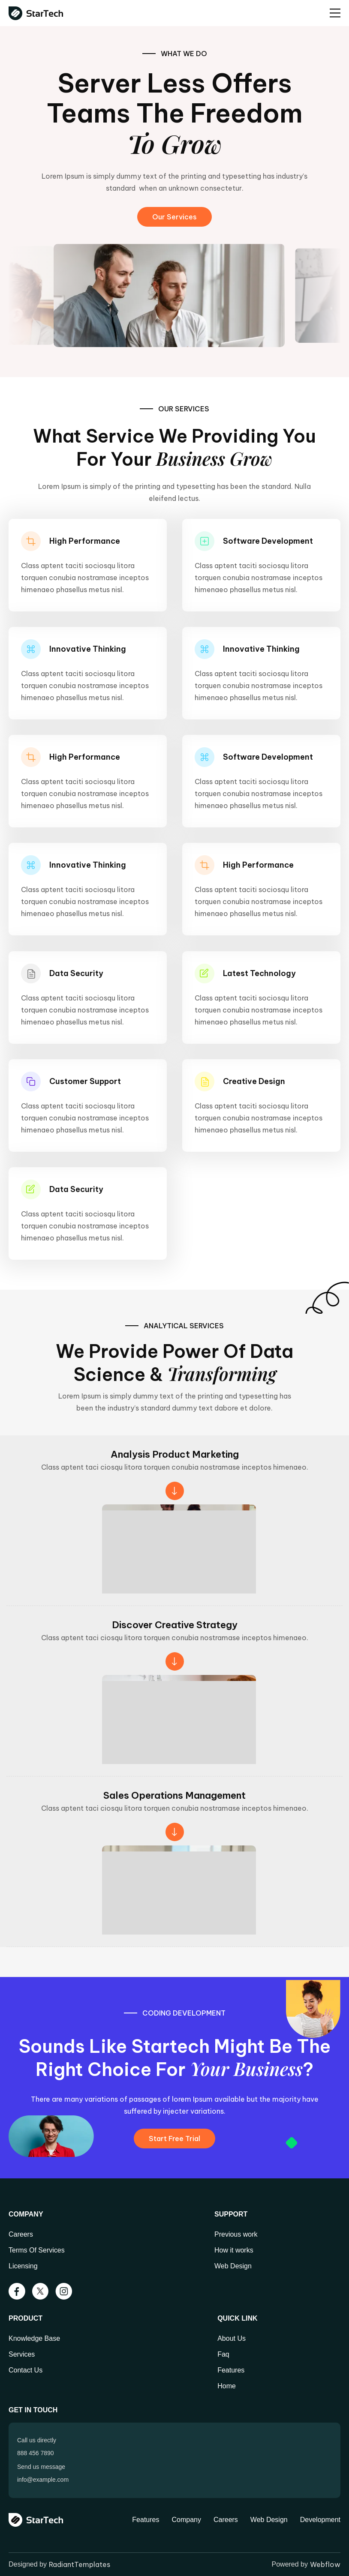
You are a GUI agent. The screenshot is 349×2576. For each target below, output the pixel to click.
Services (22, 2354)
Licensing (23, 2266)
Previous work (235, 2234)
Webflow (325, 2564)
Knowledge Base (34, 2338)
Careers (21, 2234)
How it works (233, 2250)
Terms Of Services (37, 2250)
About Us (231, 2338)
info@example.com (43, 2479)
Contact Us (25, 2370)
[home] (38, 13)
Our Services (174, 217)
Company (186, 2519)
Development (320, 2519)
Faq (223, 2354)
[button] (335, 13)
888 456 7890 (35, 2453)
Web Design (233, 2266)
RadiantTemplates (79, 2564)
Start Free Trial (174, 2138)
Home (226, 2386)
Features (230, 2370)
